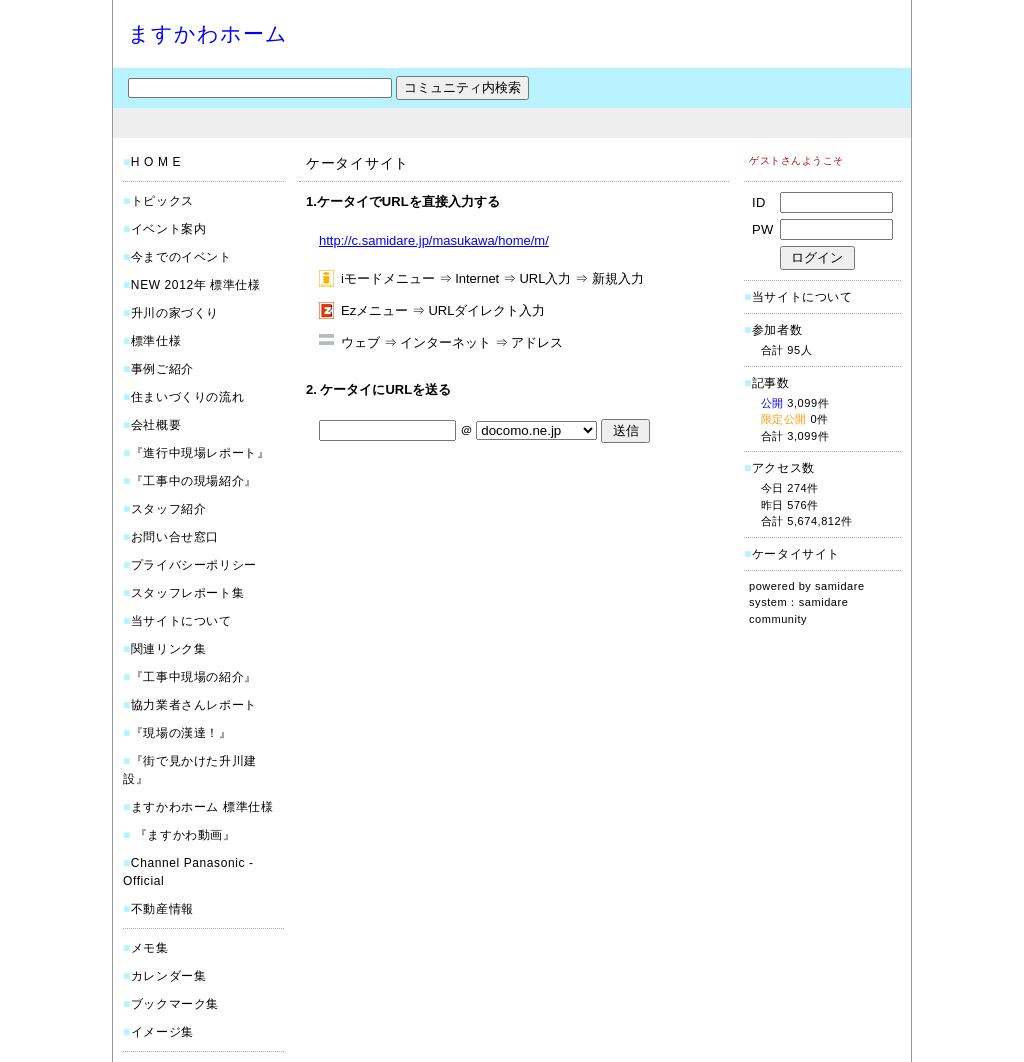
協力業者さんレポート (194, 705)
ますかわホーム (208, 33)
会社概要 (156, 425)
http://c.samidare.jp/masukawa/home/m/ (434, 240)
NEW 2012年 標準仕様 (196, 285)
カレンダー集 (169, 976)
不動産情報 (162, 909)
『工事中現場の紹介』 (194, 677)
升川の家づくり (175, 313)
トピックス (162, 201)
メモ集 (150, 948)
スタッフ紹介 (169, 509)
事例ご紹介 (162, 369)
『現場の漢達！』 (181, 733)
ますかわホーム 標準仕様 (202, 807)
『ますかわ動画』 (183, 835)
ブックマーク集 (175, 1004)
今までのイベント (181, 257)
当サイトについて (181, 621)
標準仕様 (156, 341)
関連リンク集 (169, 649)
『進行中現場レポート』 (200, 453)
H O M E (156, 162)
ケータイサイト (796, 554)
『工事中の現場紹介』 (194, 481)
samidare (840, 586)
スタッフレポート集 (187, 593)
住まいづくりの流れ (187, 397)
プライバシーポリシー (194, 565)
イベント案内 (169, 229)
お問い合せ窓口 (175, 537)
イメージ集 (162, 1032)
